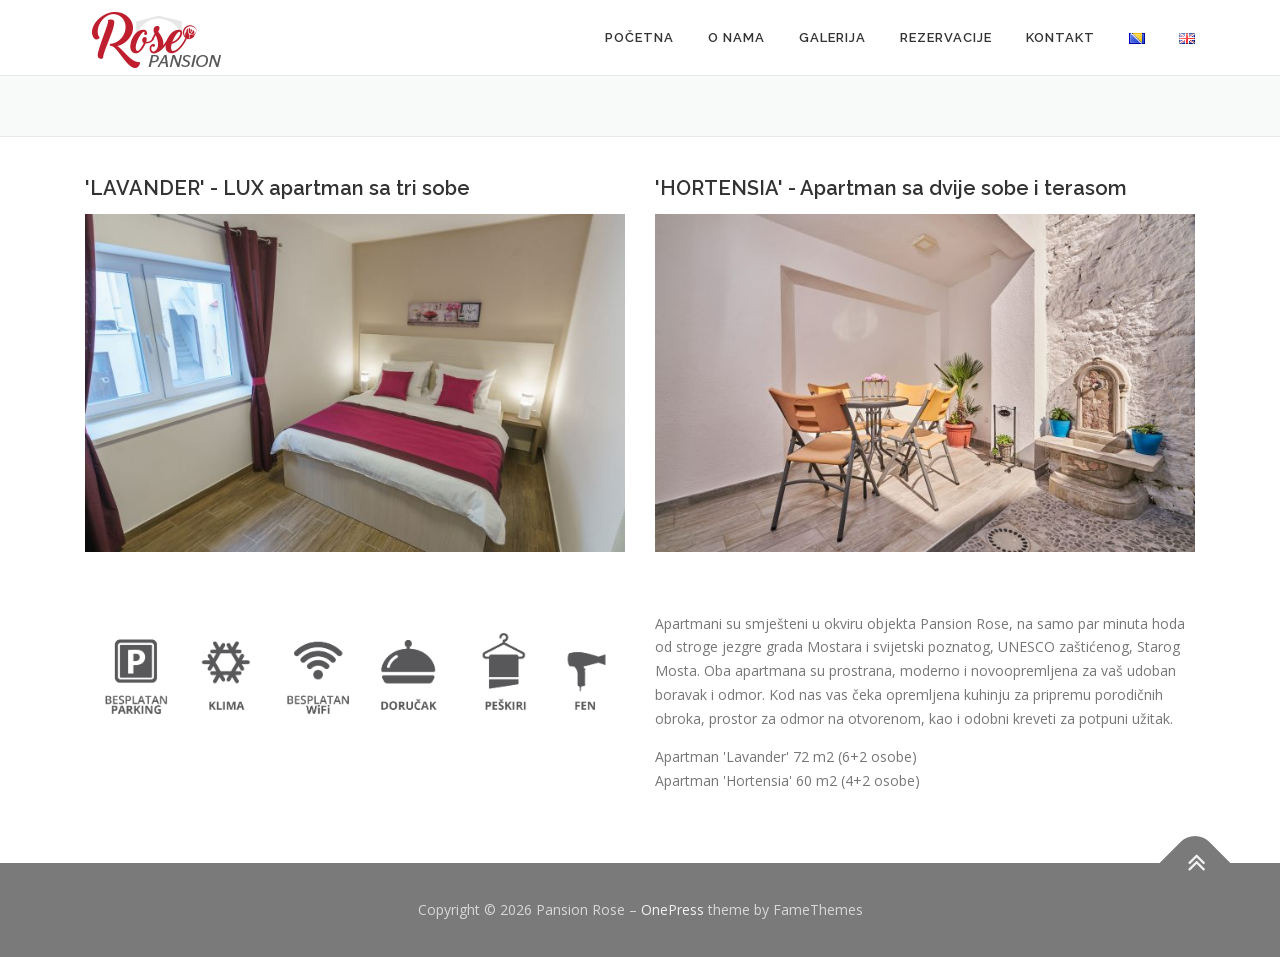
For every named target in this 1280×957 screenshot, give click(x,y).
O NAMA (736, 37)
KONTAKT (1060, 37)
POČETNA (639, 37)
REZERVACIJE (946, 37)
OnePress (672, 909)
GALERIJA (832, 37)
